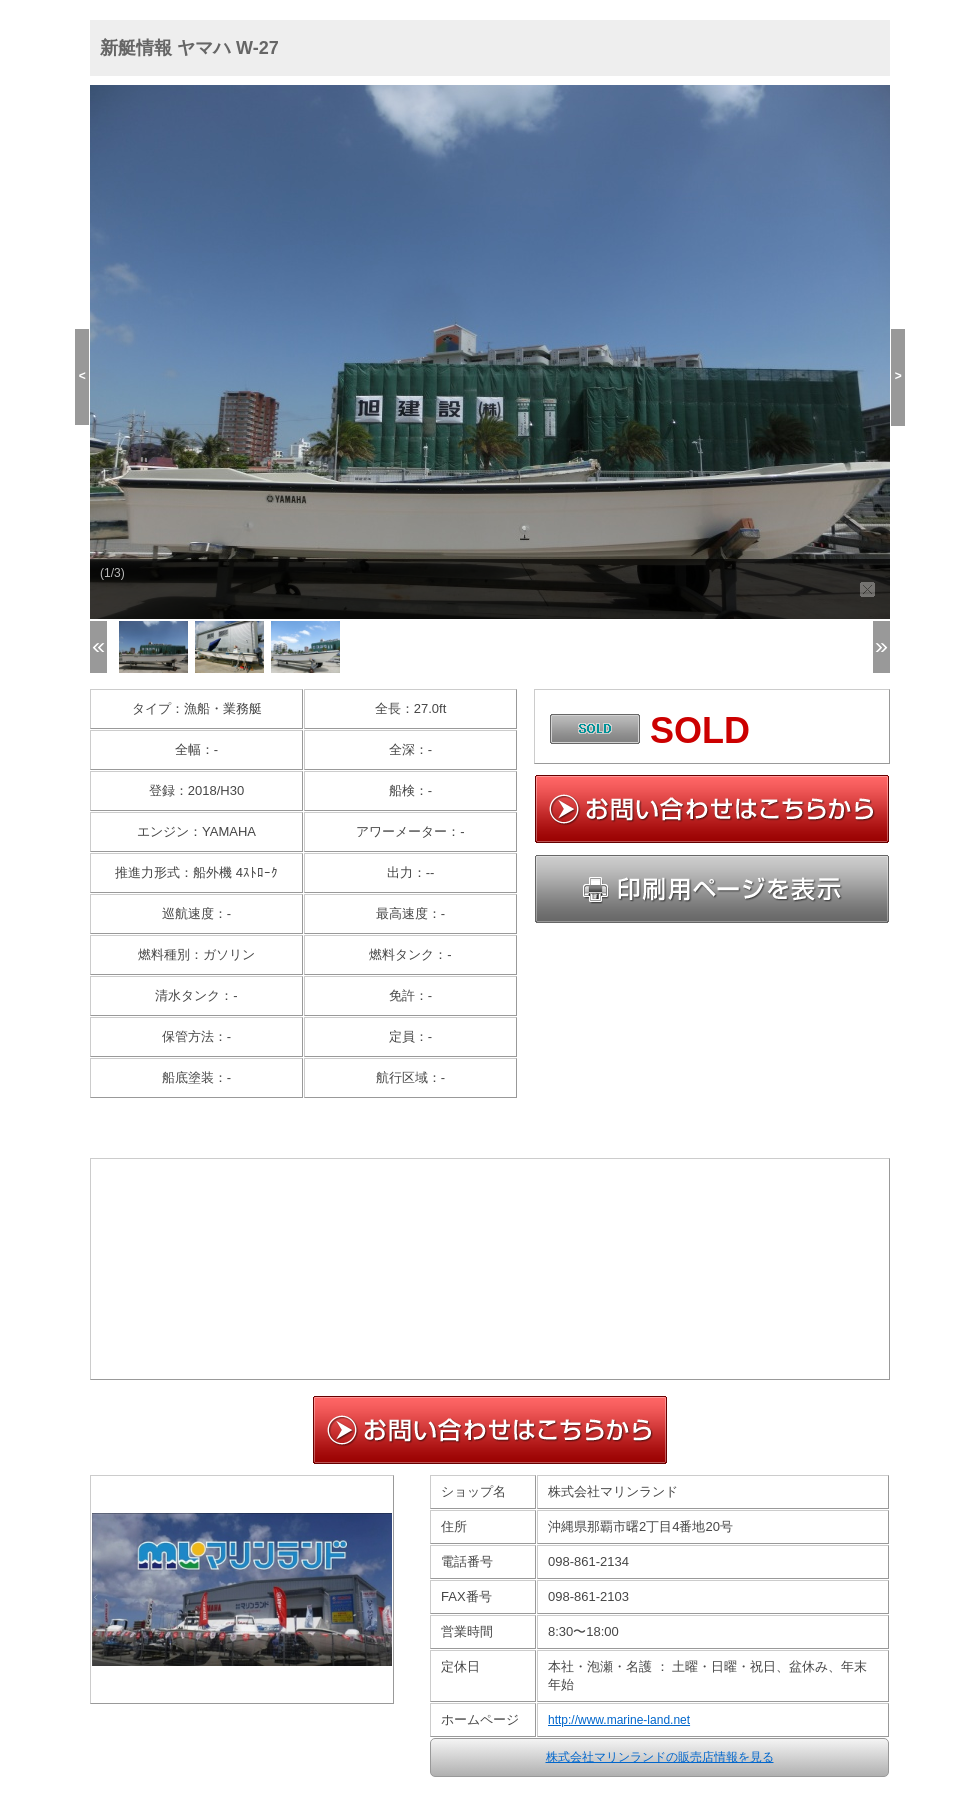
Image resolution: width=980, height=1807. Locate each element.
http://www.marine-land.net (619, 1720)
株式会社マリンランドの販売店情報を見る (660, 1757)
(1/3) (112, 573)
